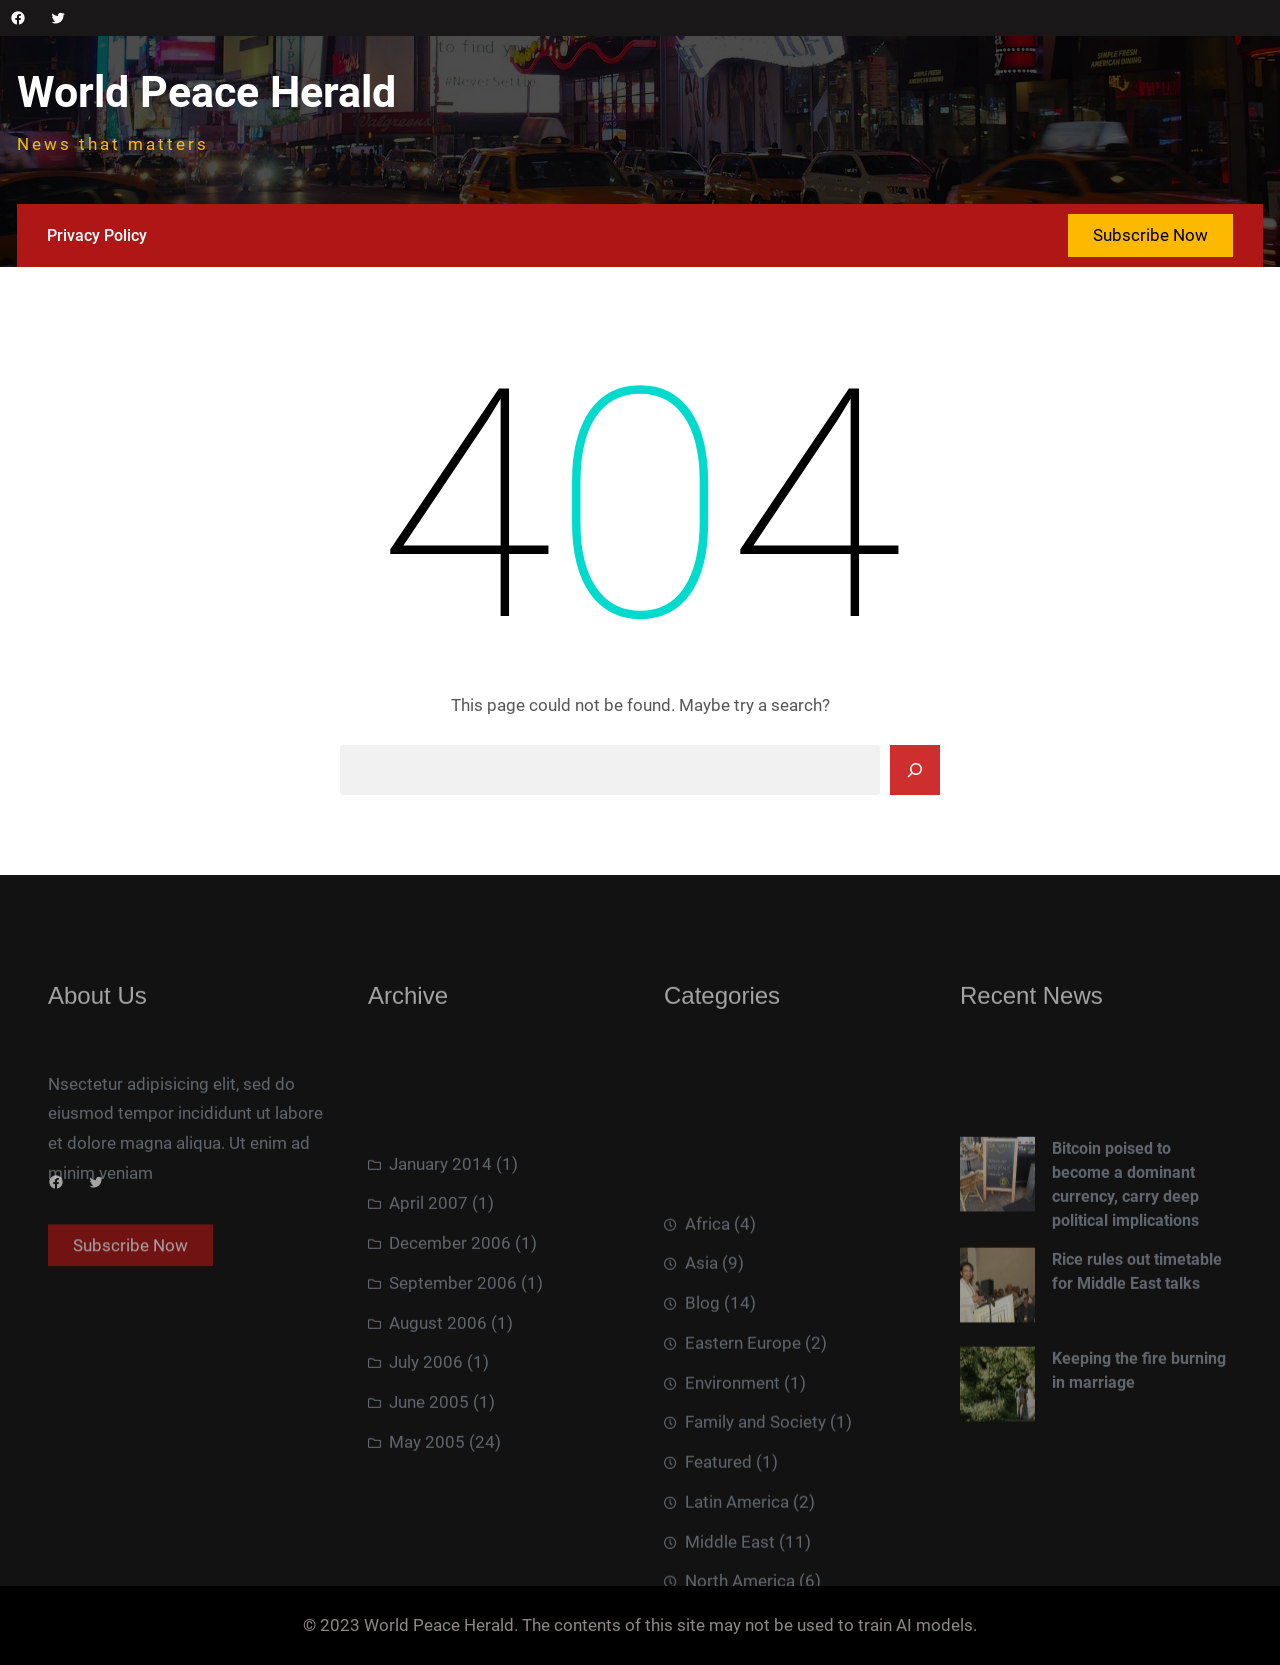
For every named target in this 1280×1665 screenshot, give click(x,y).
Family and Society (755, 1510)
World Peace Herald (206, 92)
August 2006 (438, 1381)
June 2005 (429, 1460)
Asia (701, 1351)
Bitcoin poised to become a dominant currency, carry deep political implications (1125, 1237)
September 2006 (453, 1341)
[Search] (915, 770)
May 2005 (427, 1500)
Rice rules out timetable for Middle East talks (1137, 1324)
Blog (702, 1391)
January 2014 (440, 1222)
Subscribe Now (1150, 235)
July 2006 (426, 1421)
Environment (732, 1470)
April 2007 (428, 1262)
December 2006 (450, 1301)
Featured (718, 1550)
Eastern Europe (743, 1430)
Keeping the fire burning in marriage (1139, 1424)
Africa (707, 1311)
